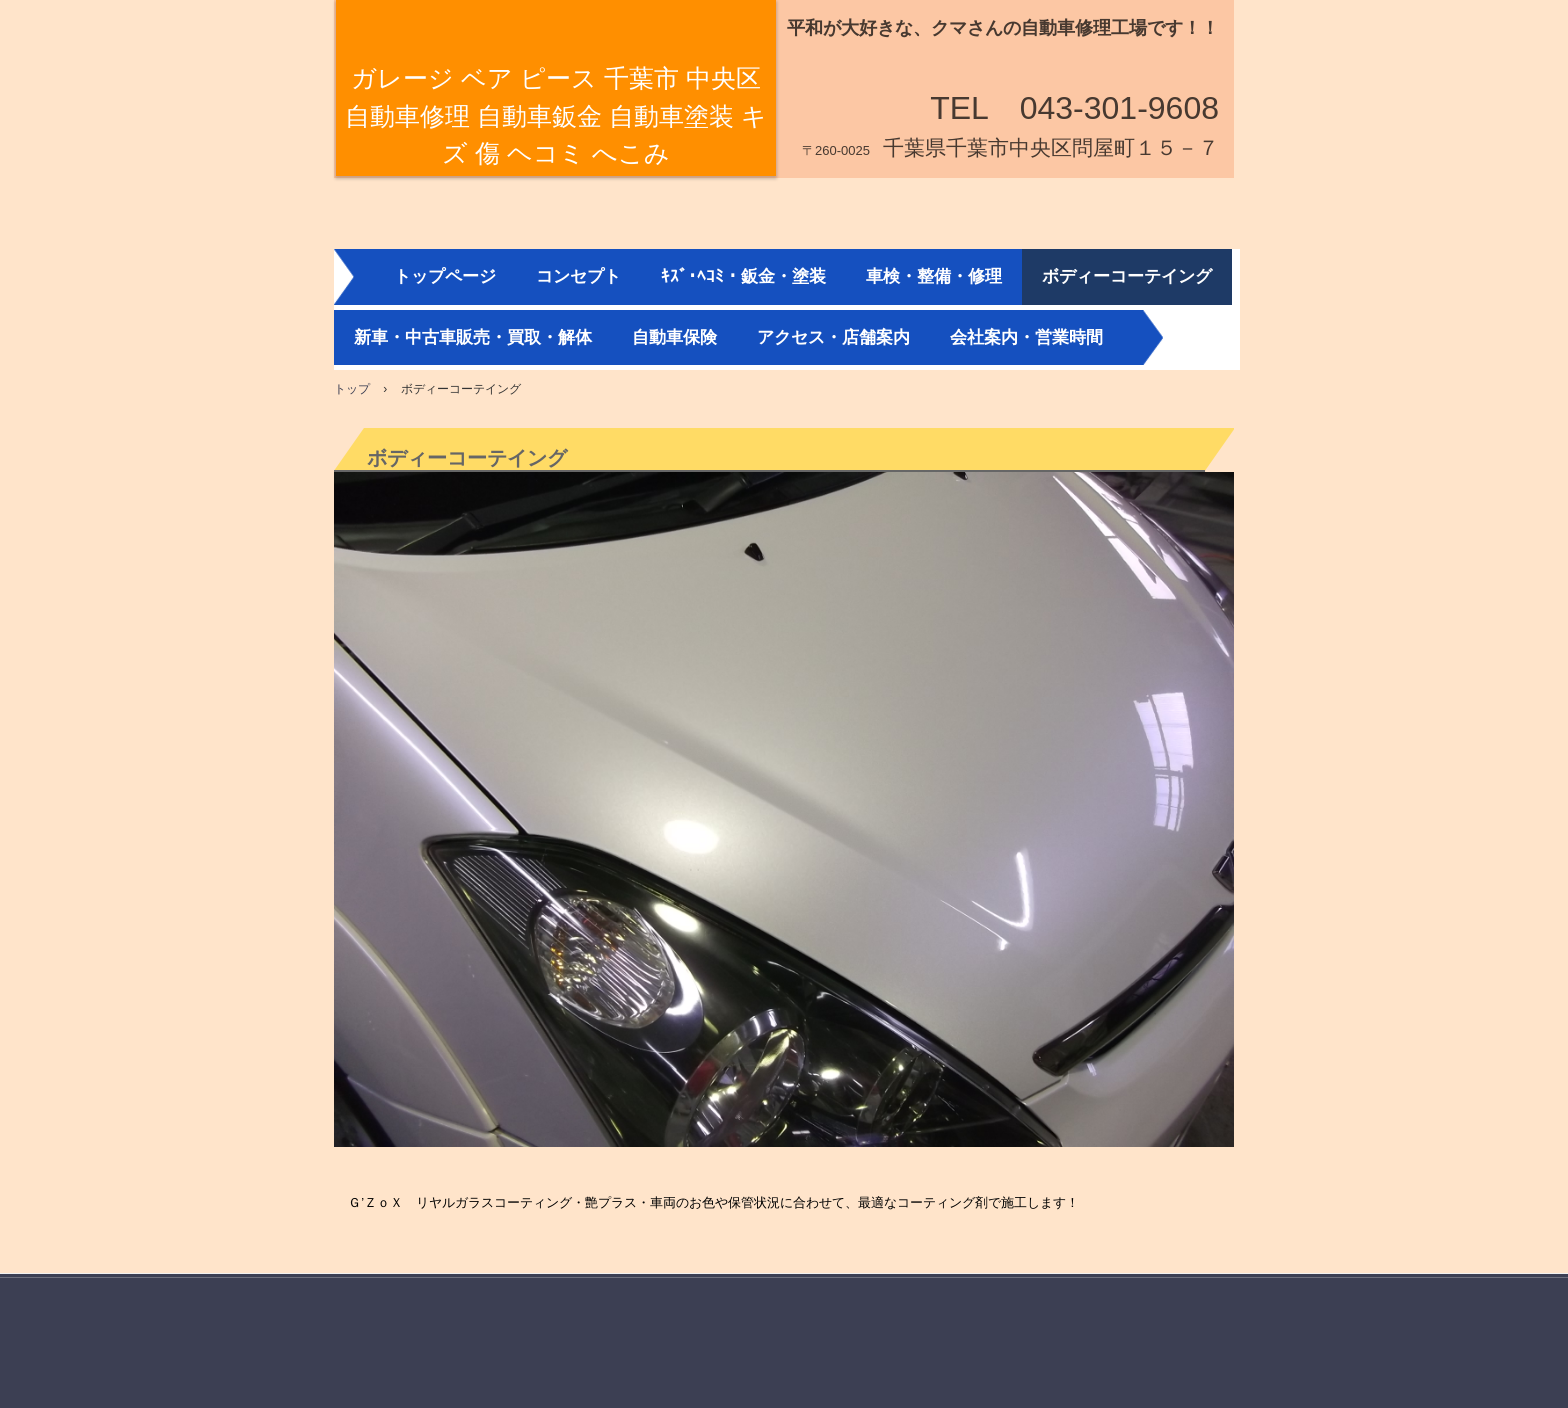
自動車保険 (674, 337)
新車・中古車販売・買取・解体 (473, 337)
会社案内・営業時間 (1026, 337)
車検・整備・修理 (934, 276)
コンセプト (578, 276)
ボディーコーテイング (1127, 276)
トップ (352, 389)
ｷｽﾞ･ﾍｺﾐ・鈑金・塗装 (743, 276)
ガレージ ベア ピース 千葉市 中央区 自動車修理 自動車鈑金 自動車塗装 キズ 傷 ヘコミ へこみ (556, 115)
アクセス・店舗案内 (833, 337)
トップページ (445, 276)
